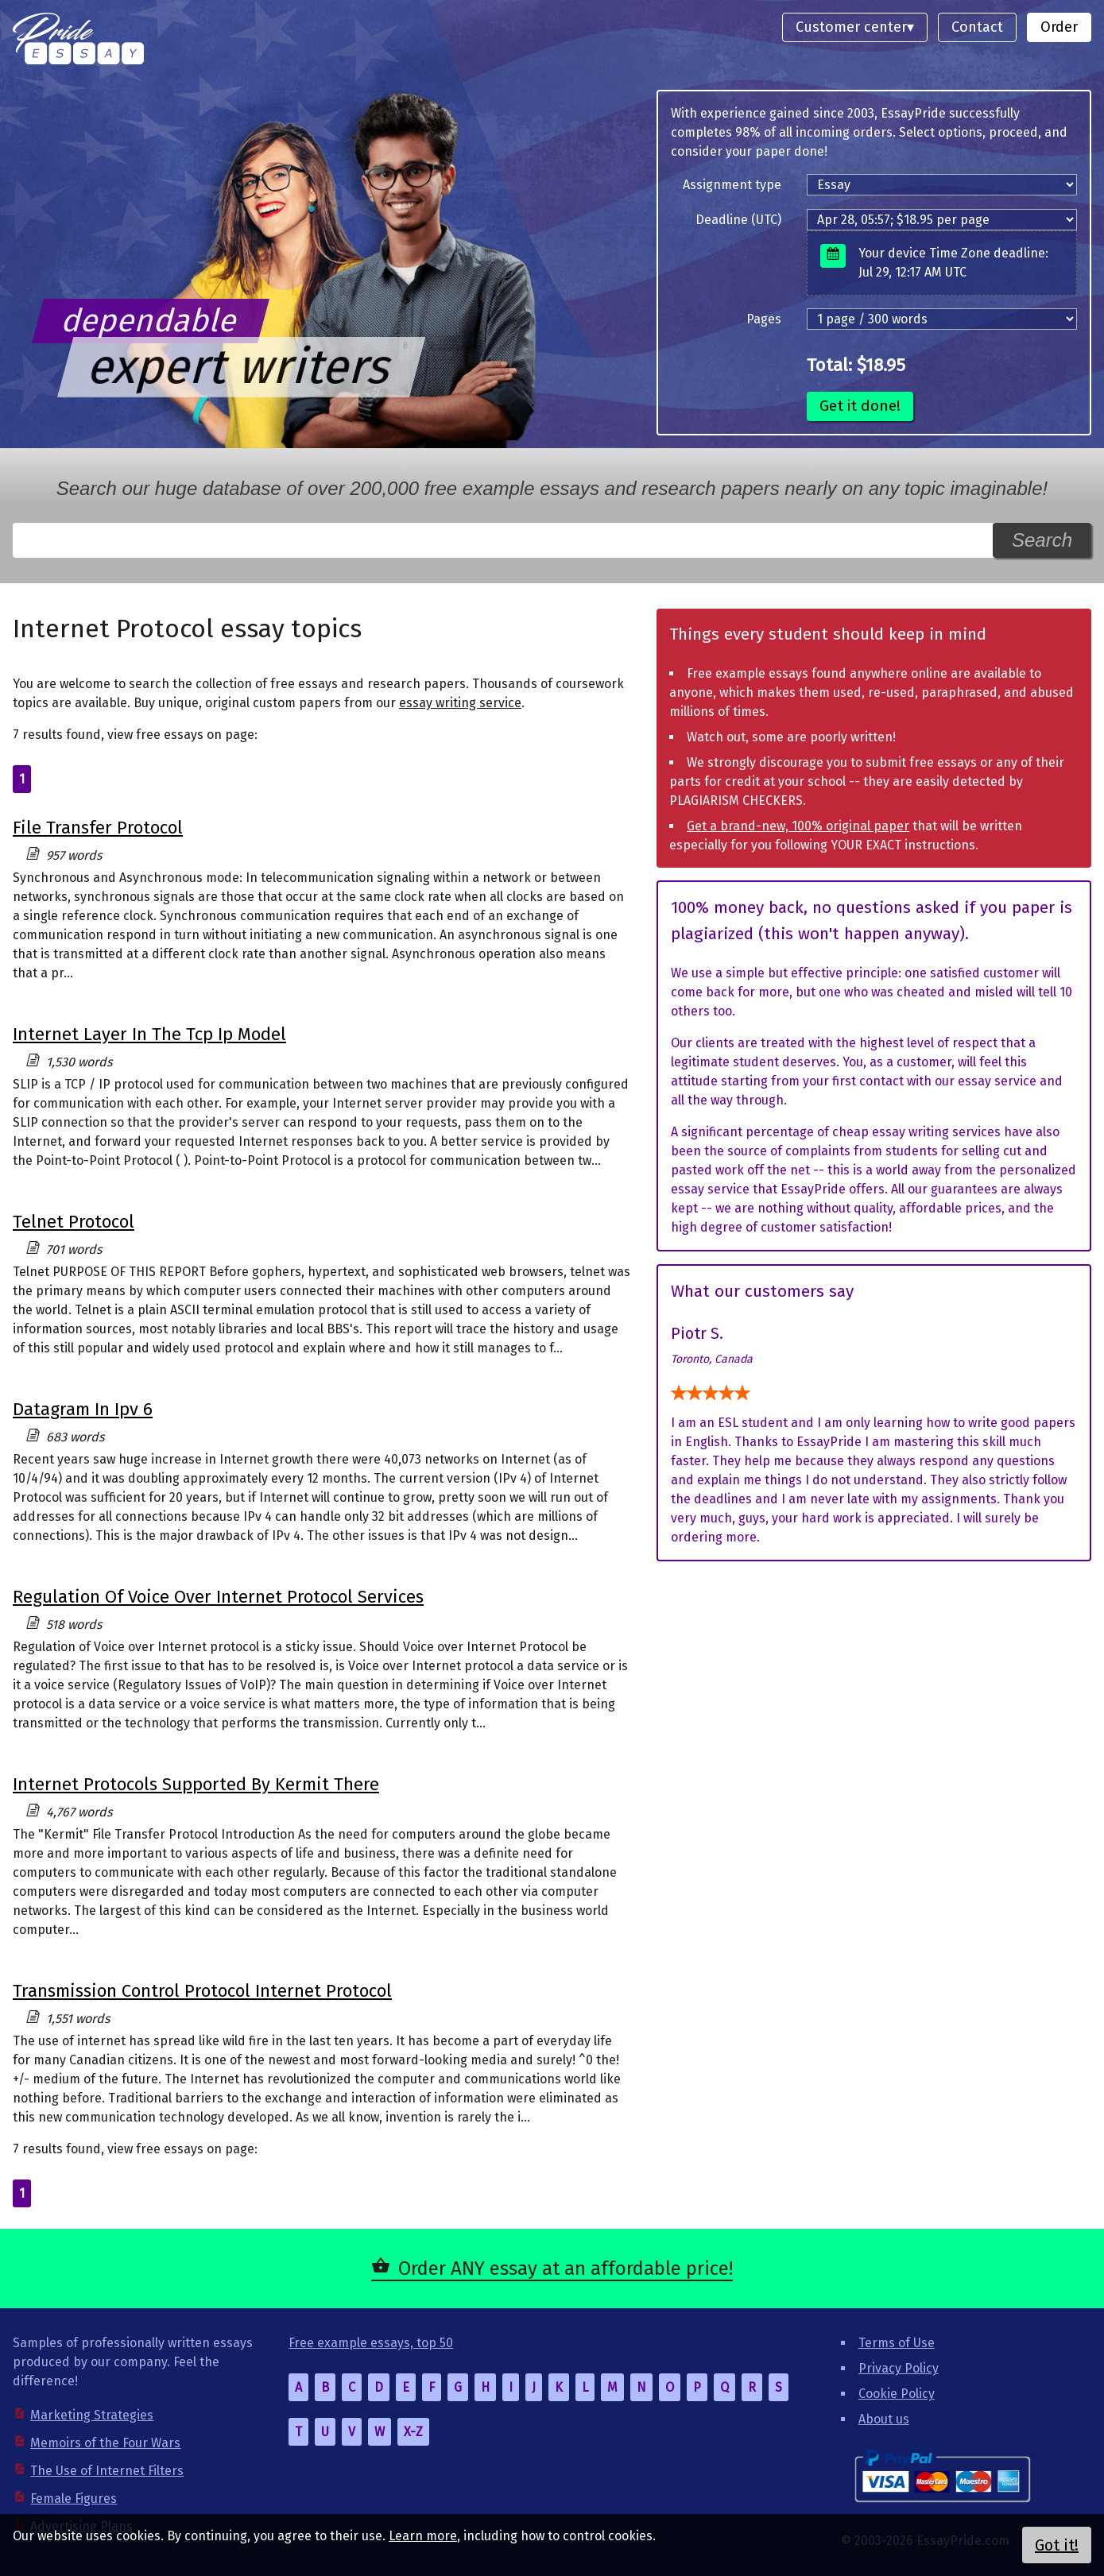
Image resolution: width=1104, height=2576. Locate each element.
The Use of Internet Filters (107, 2470)
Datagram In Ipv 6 (83, 1409)
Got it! (1057, 2545)
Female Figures (73, 2498)
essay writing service (460, 702)
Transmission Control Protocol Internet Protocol (202, 1991)
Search (1042, 540)
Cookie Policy (896, 2393)
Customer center (851, 27)
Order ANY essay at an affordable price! (565, 2268)
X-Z (413, 2431)
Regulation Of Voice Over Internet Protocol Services (218, 1596)
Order (1059, 27)
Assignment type (732, 184)
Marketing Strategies (91, 2415)
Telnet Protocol (73, 1221)
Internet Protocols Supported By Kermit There (196, 1784)
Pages (763, 319)
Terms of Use (896, 2342)
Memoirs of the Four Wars (105, 2442)
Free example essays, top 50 (371, 2342)
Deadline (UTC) (738, 219)
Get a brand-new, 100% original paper (798, 826)
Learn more (423, 2535)
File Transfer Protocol (98, 827)
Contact (977, 27)
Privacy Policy (898, 2368)
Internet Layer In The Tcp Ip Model (149, 1034)
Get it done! (860, 405)
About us (883, 2419)
